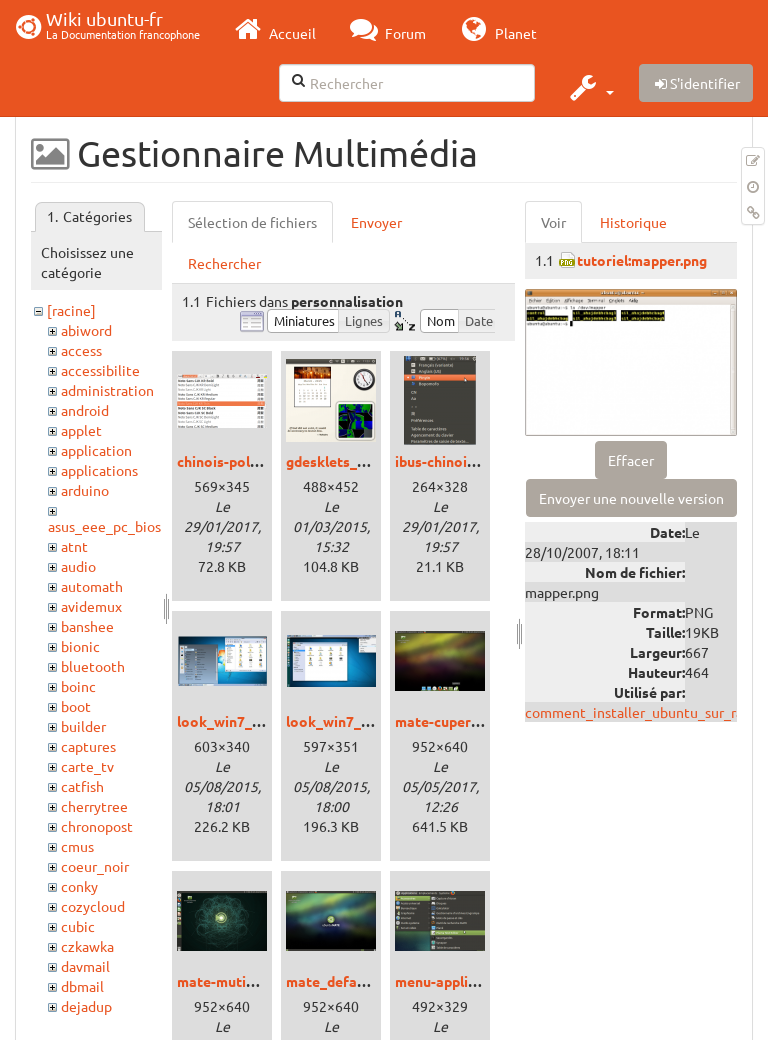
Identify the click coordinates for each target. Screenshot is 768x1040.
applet (81, 430)
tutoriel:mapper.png (642, 260)
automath (92, 586)
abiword (86, 330)
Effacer (631, 460)
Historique (633, 222)
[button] (589, 87)
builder (83, 726)
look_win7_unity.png (353, 721)
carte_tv (87, 766)
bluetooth (93, 666)
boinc (78, 686)
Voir (553, 222)
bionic (80, 646)
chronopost (97, 826)
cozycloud (93, 906)
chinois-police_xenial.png (260, 461)
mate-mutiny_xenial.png (256, 981)
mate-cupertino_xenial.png (483, 721)
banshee (87, 626)
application (96, 450)
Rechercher (224, 263)
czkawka (87, 946)
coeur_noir (95, 866)
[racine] (71, 310)
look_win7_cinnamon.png (260, 721)
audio (78, 566)
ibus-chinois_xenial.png (471, 461)
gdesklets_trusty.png (355, 461)
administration (107, 390)
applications (99, 470)
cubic (78, 926)
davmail (85, 966)
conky (79, 886)
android (85, 410)
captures (88, 746)
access (81, 350)
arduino (85, 490)
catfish (82, 786)
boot (76, 706)
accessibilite (100, 370)
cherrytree (94, 806)
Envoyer (376, 222)
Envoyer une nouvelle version (631, 498)
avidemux (91, 606)
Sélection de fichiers (252, 222)
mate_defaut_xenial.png (365, 981)
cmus (77, 846)
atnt (74, 546)
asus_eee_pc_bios (104, 526)
